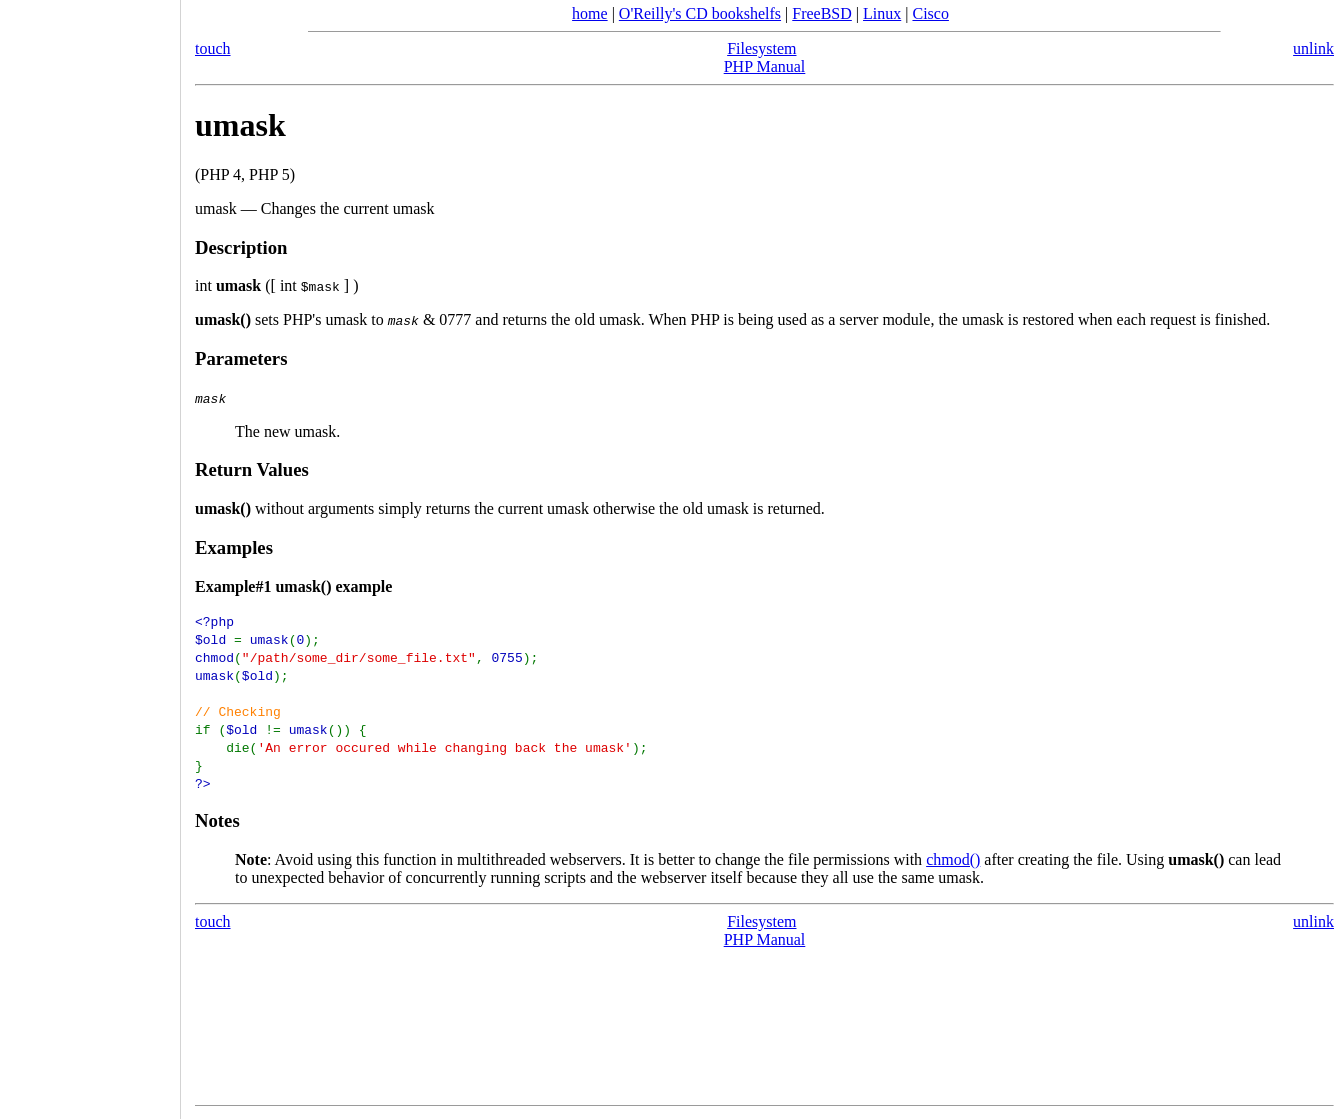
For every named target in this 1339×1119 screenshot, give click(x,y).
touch (213, 48)
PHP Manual (765, 66)
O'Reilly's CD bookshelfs (700, 13)
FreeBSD (822, 13)
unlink (1313, 48)
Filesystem (761, 48)
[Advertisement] (90, 553)
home (590, 13)
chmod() (953, 859)
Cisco (930, 13)
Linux (882, 13)
